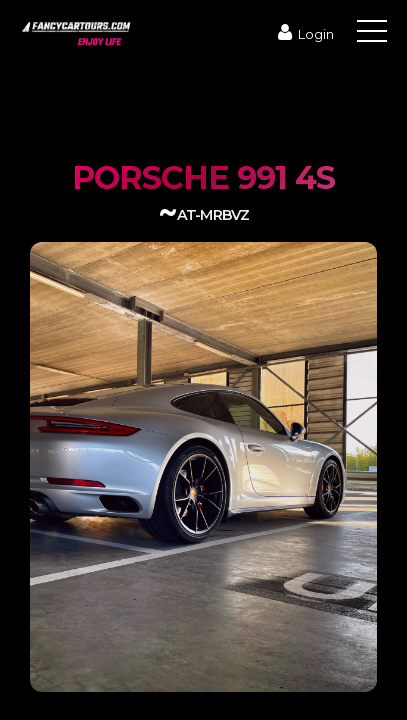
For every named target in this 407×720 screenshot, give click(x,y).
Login (303, 34)
